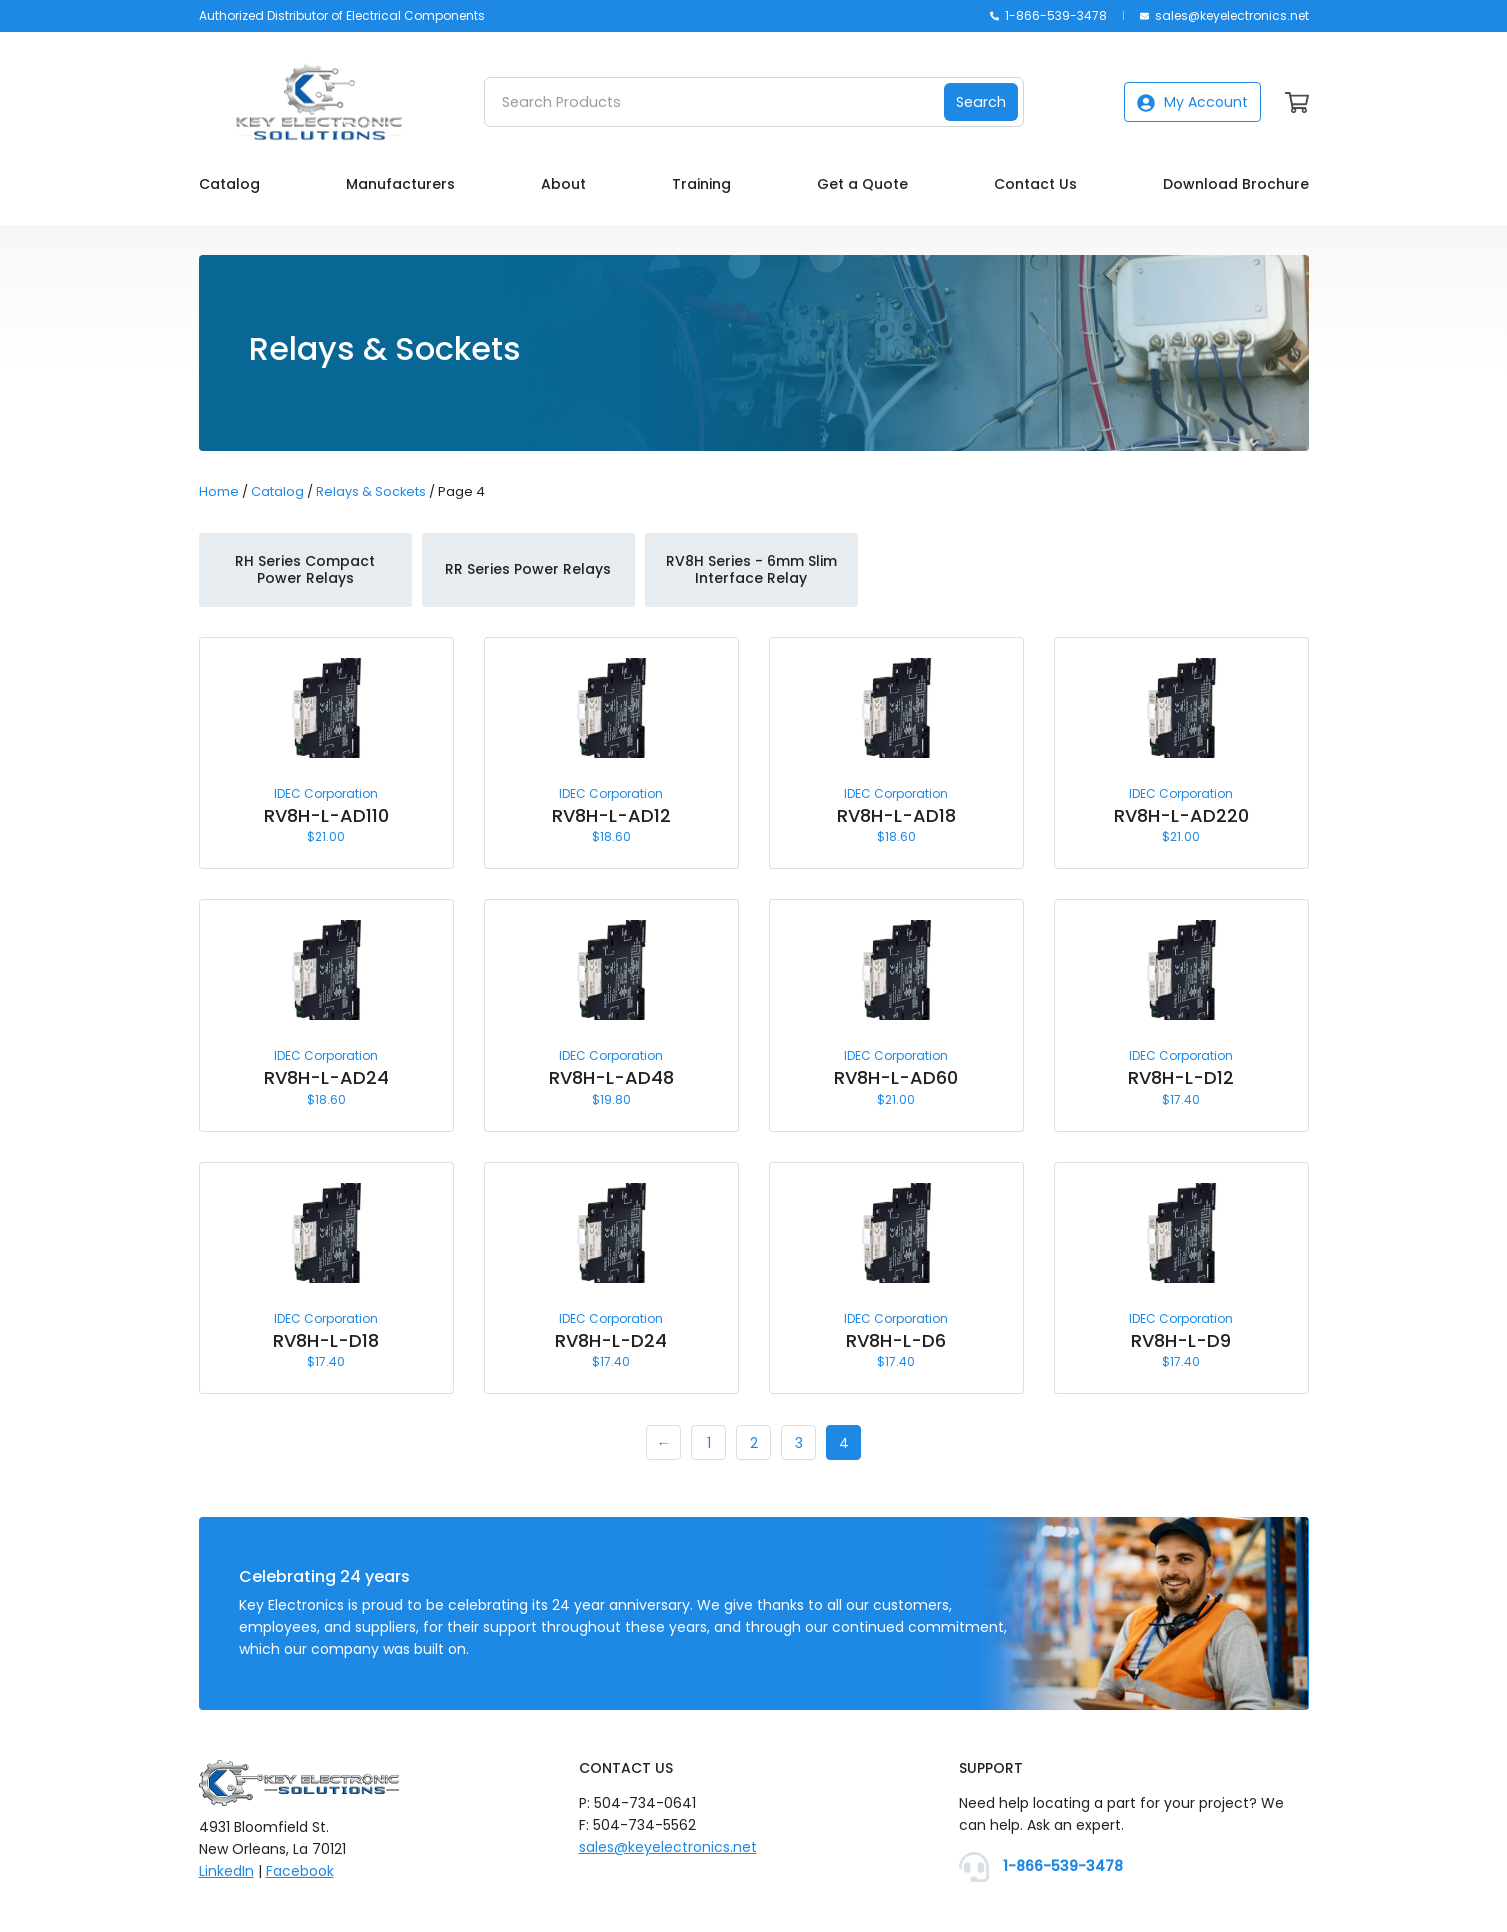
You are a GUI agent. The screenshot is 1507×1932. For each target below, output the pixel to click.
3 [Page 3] (799, 1443)
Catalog (229, 184)
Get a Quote (862, 184)
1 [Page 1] (709, 1443)
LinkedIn (226, 1871)
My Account (1192, 102)
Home (219, 491)
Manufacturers (400, 184)
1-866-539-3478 (1048, 15)
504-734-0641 (645, 1803)
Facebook (300, 1871)
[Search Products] (717, 102)
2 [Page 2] (754, 1443)
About (563, 184)
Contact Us (1035, 184)
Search (981, 102)
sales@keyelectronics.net (1224, 15)
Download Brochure (1236, 184)
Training (701, 184)
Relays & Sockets (371, 491)
